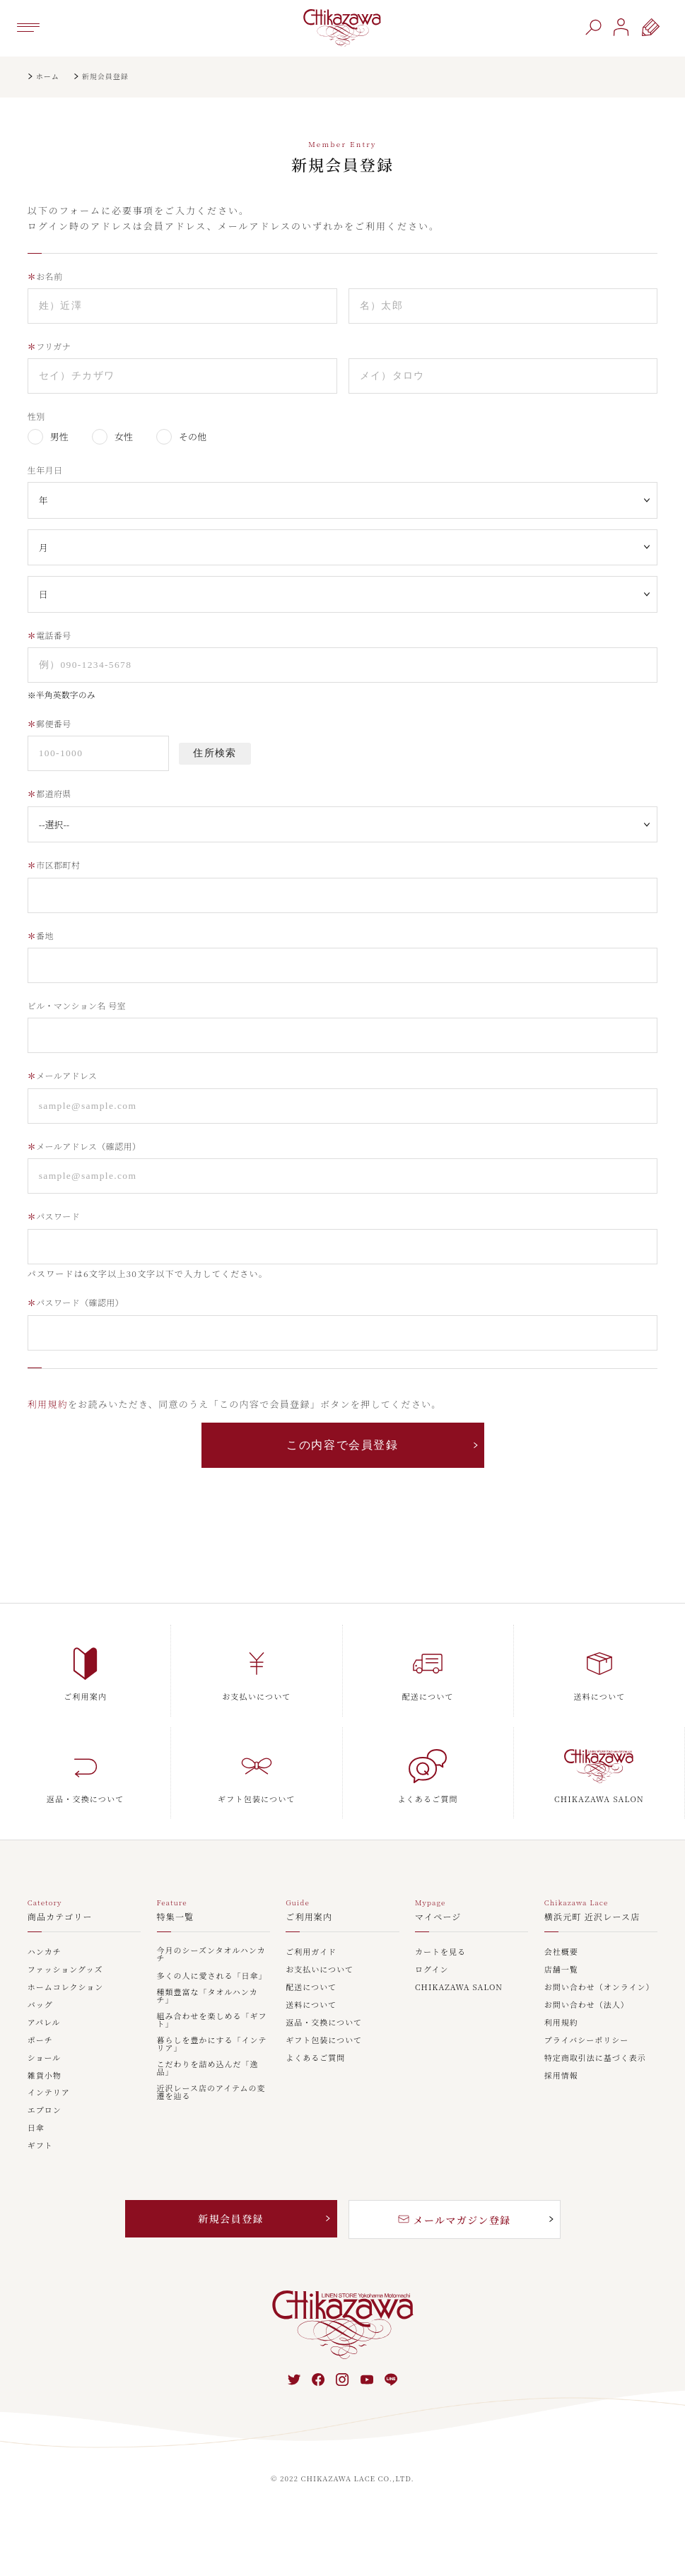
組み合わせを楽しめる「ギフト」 (212, 2020)
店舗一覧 (561, 1970)
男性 (59, 436)
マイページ (438, 1917)
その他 (192, 436)
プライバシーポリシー (586, 2040)
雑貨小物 (45, 2076)
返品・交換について (324, 2023)
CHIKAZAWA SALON (459, 1987)
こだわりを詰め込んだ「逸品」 (208, 2068)
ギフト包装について (324, 2040)
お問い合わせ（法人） (586, 2005)
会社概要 (561, 1952)
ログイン (431, 1970)
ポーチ (40, 2040)
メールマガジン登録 (454, 2220)
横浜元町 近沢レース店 (592, 1917)
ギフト (40, 2146)
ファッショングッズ (65, 1970)
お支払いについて (319, 1970)
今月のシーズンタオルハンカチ (211, 1954)
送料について (311, 2005)
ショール (45, 2058)
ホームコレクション (66, 1987)
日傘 (36, 2128)
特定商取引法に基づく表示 (595, 2058)
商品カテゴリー (60, 1917)
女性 (124, 436)
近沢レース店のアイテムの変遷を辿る (211, 2092)
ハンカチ (45, 1952)
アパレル (44, 2023)
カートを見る (440, 1952)
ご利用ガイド (311, 1952)
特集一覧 (175, 1917)
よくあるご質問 (315, 2058)
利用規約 (48, 1404)
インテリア (49, 2093)
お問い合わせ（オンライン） (599, 1987)
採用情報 (561, 2076)
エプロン (45, 2110)
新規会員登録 (230, 2218)
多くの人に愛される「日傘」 (212, 1976)
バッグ (40, 2005)
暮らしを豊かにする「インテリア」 (212, 2044)
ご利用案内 (309, 1917)
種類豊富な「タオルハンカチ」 (207, 1996)
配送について (311, 1987)
